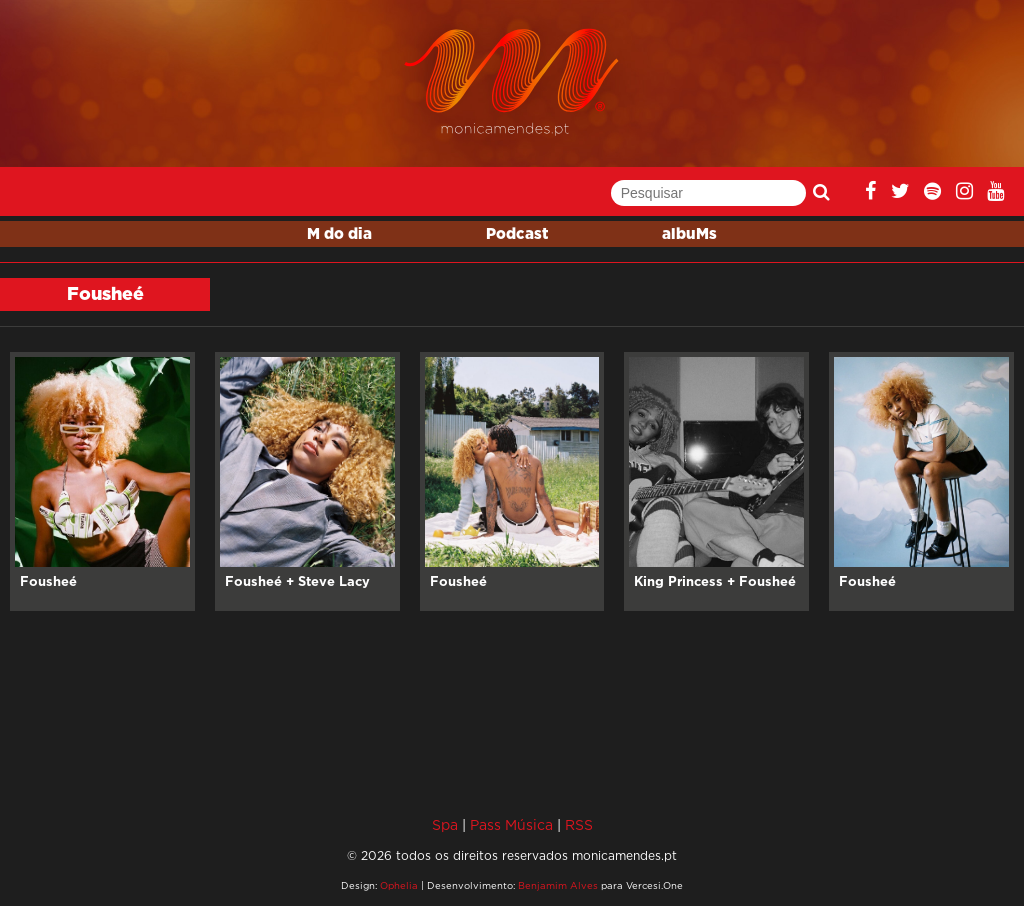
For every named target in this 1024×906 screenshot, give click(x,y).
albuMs (689, 234)
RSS (579, 824)
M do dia (339, 234)
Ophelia (399, 885)
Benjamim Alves (558, 885)
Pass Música (511, 824)
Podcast (517, 234)
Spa (445, 824)
